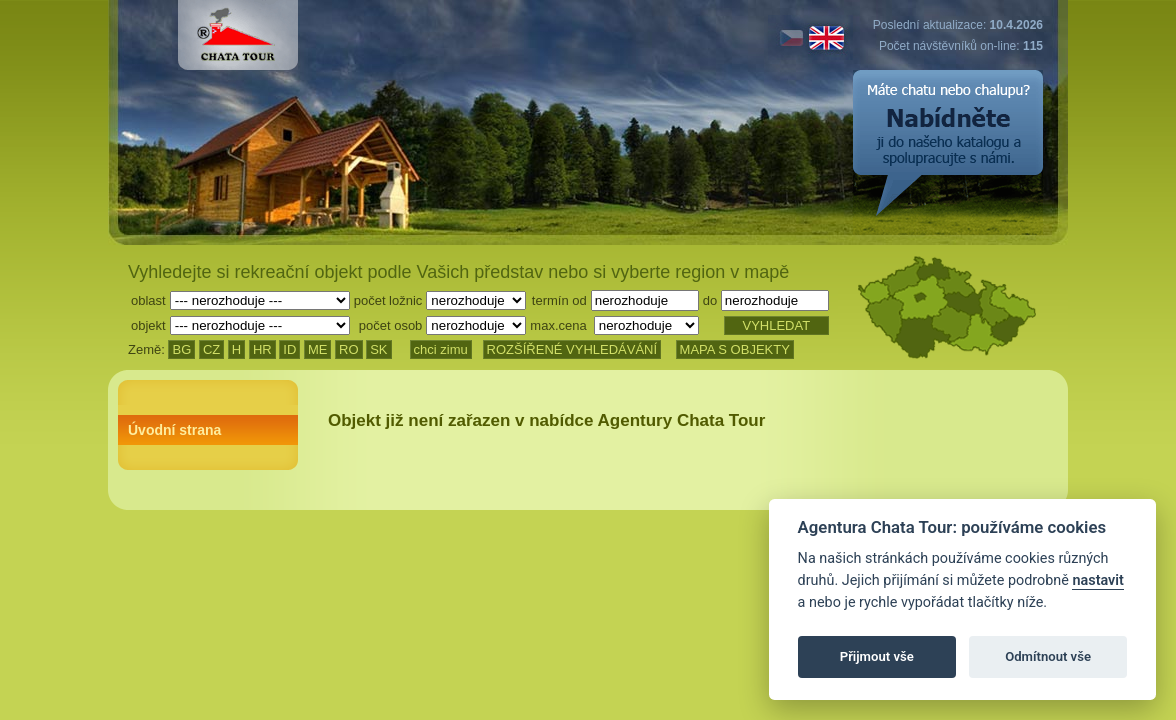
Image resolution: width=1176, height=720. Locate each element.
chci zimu (441, 349)
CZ (211, 349)
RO (349, 349)
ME (318, 349)
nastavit (1097, 580)
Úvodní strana (174, 430)
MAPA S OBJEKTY (735, 349)
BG (181, 349)
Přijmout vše (877, 656)
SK (378, 349)
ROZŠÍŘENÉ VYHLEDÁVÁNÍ (572, 349)
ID (289, 349)
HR (262, 349)
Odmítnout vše (1048, 656)
